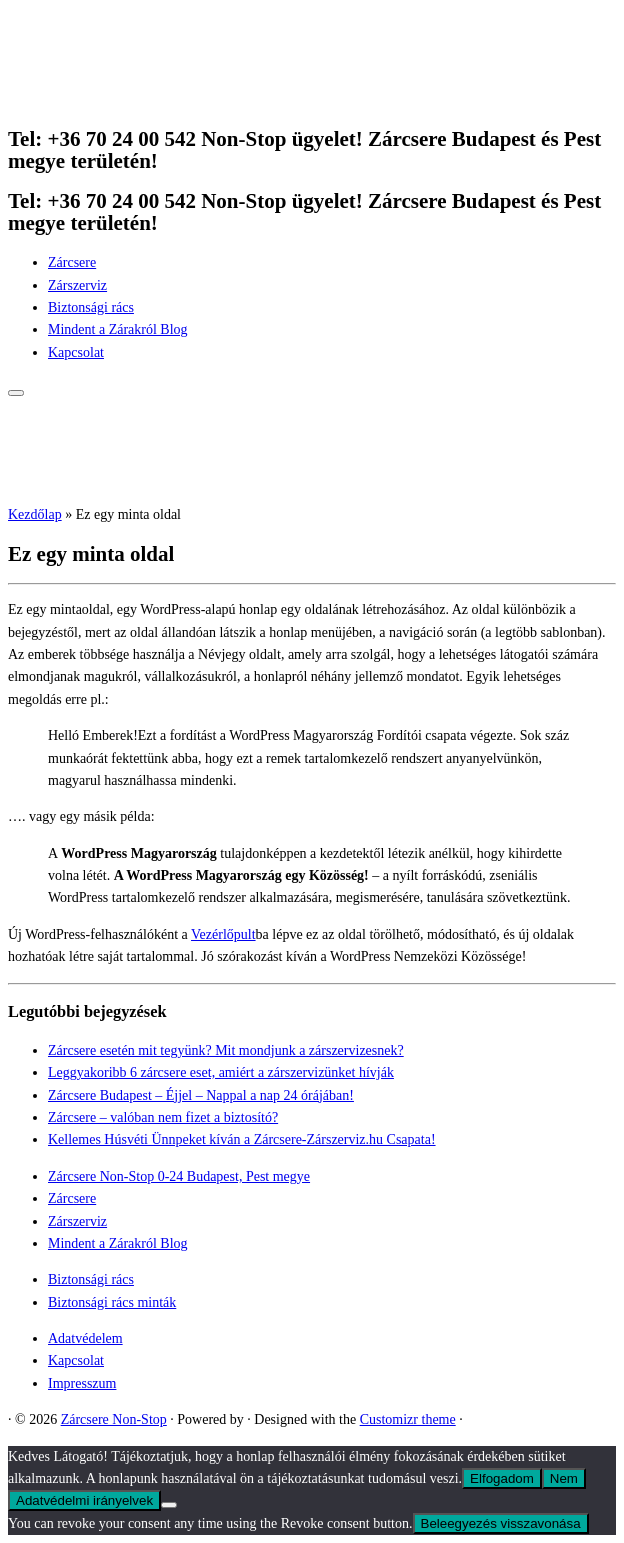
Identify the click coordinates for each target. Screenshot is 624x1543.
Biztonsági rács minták (112, 1302)
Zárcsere (72, 262)
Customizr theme (408, 1419)
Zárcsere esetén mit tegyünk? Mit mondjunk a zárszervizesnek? (226, 1050)
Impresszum (82, 1383)
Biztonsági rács (91, 307)
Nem (564, 1478)
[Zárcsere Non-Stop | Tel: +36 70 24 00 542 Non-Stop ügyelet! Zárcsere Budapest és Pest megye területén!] (133, 98)
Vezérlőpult (223, 934)
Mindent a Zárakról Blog (118, 329)
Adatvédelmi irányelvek (84, 1500)
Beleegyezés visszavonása (501, 1523)
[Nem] (169, 1505)
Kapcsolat (76, 352)
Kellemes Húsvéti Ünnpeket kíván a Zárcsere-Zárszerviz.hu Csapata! (242, 1139)
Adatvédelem (85, 1338)
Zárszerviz (77, 285)
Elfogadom (502, 1478)
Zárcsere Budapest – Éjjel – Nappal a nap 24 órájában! (201, 1095)
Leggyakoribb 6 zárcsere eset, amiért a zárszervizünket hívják (221, 1072)
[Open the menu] (16, 393)
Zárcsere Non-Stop (114, 1419)
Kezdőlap (35, 514)
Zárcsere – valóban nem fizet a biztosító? (163, 1117)
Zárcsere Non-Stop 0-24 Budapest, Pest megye (179, 1176)
